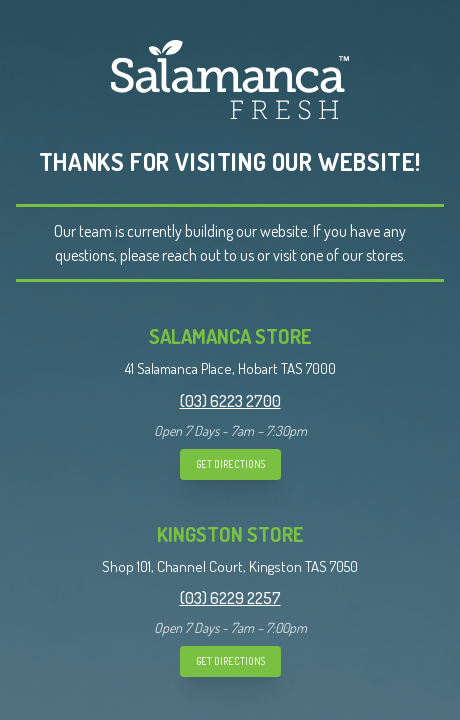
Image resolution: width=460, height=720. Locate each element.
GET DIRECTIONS (230, 464)
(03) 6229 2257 (230, 598)
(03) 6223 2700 (230, 401)
